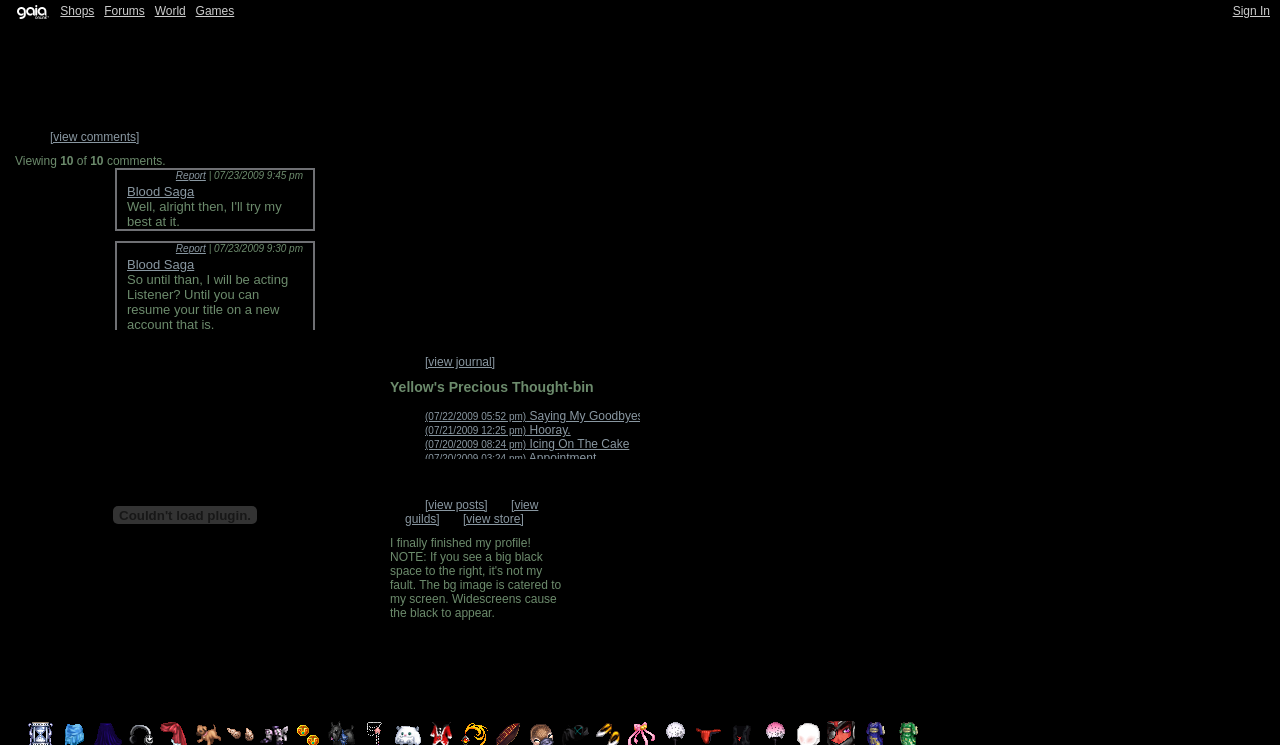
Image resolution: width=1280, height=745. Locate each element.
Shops (77, 11)
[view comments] (94, 137)
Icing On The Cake (527, 444)
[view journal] (460, 362)
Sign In (1251, 11)
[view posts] (456, 505)
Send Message (621, 596)
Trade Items (621, 666)
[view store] (493, 519)
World (170, 11)
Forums (124, 11)
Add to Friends (623, 526)
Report (191, 175)
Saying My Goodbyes (534, 416)
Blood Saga (160, 191)
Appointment (510, 458)
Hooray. (498, 430)
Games (215, 11)
